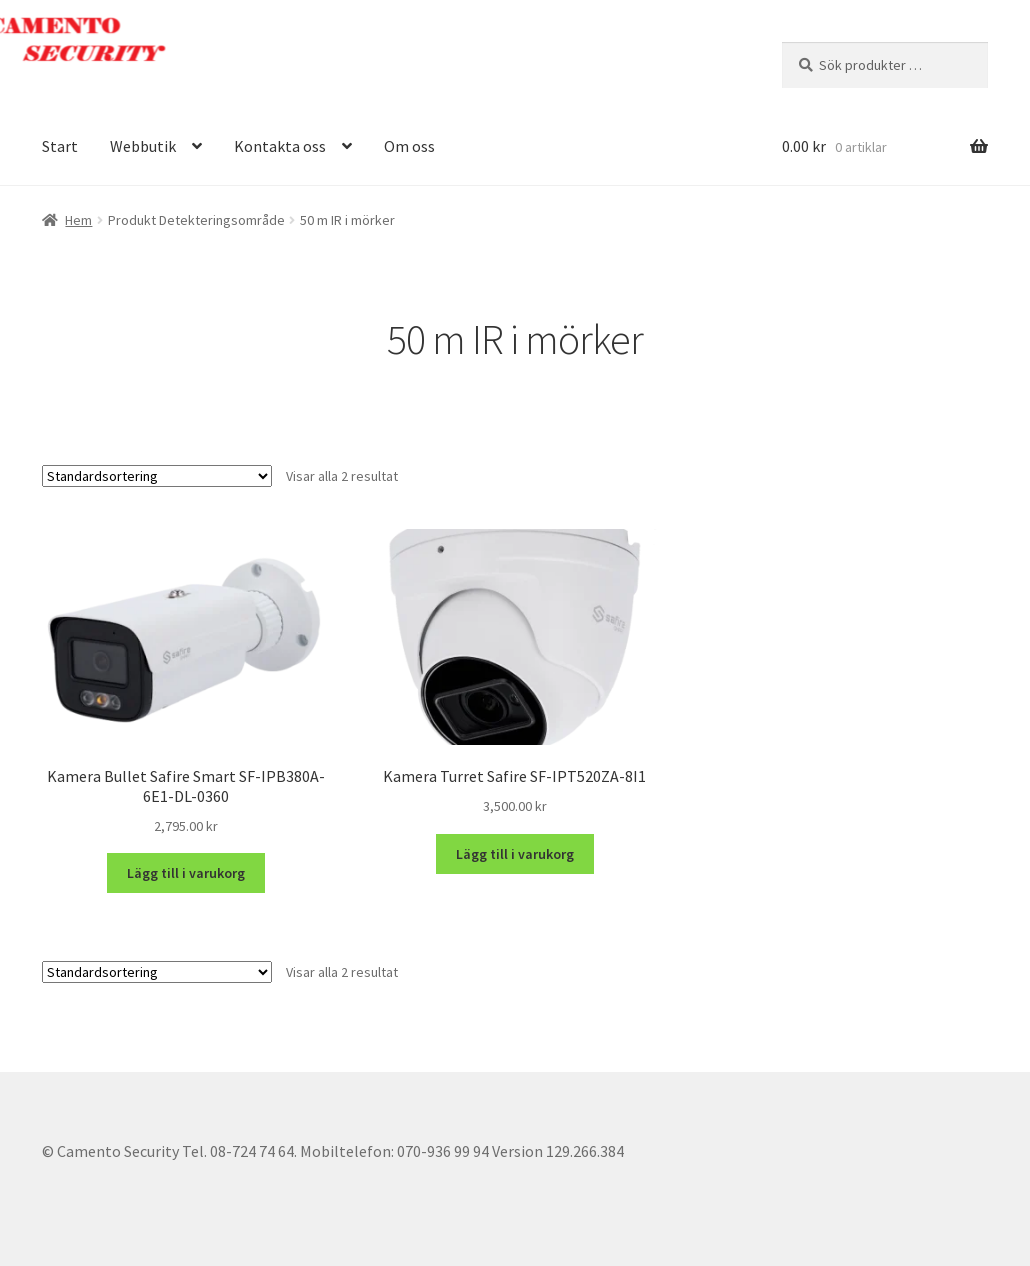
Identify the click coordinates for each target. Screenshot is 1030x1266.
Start (60, 146)
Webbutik (143, 146)
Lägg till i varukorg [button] (186, 873)
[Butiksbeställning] (157, 476)
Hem (78, 220)
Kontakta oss (280, 146)
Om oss (409, 146)
